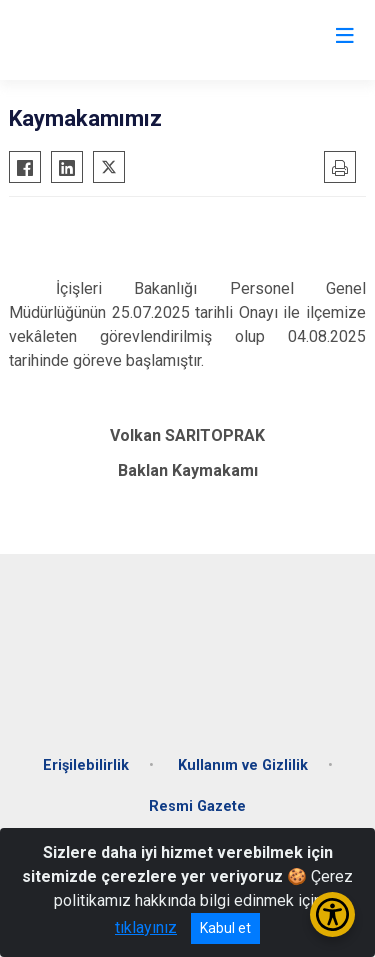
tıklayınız (146, 927)
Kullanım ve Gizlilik (243, 765)
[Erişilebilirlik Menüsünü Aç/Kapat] (332, 914)
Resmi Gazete (197, 806)
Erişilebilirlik (86, 765)
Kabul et (225, 928)
